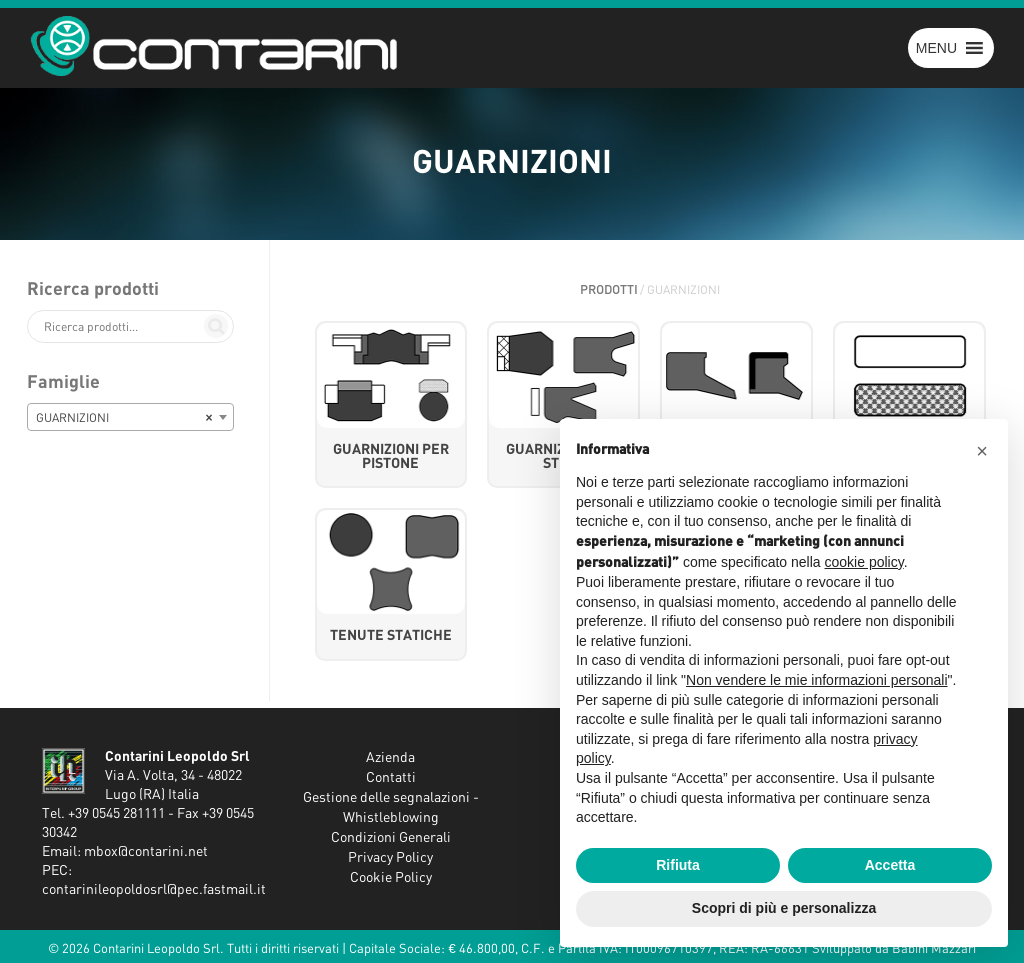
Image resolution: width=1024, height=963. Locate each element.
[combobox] (130, 417)
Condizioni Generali (391, 838)
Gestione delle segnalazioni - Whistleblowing (391, 808)
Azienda (390, 758)
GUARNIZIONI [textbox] (124, 418)
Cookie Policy (391, 878)
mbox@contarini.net (146, 852)
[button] (936, 48)
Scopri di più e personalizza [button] (784, 908)
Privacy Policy (390, 858)
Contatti (391, 778)
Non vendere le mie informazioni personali (816, 680)
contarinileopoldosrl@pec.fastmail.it (154, 890)
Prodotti (608, 290)
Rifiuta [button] (678, 865)
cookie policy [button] (864, 562)
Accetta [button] (890, 865)
